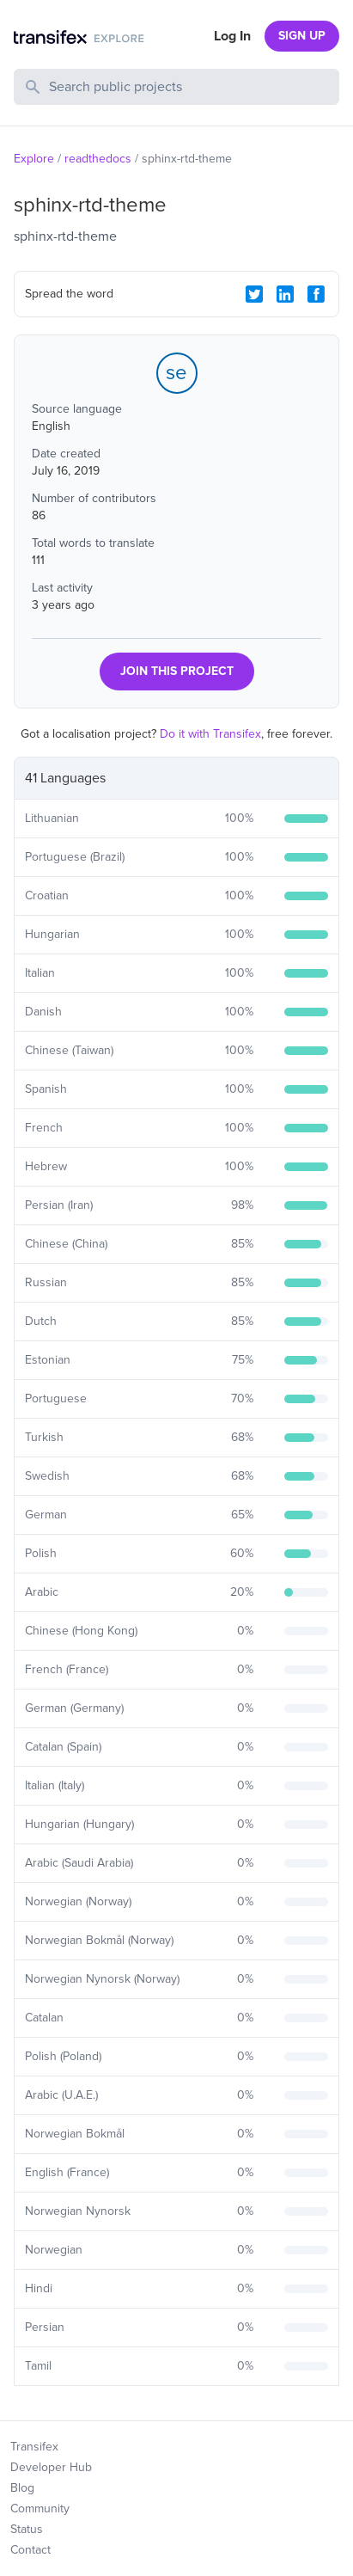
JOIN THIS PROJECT (177, 671)
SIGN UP (302, 35)
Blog (22, 2488)
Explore (34, 158)
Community (40, 2508)
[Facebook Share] (316, 294)
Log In (232, 36)
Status (26, 2529)
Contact (30, 2549)
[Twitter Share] (254, 294)
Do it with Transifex (210, 734)
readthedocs (97, 158)
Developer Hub (51, 2467)
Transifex (34, 2446)
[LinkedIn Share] (285, 294)
